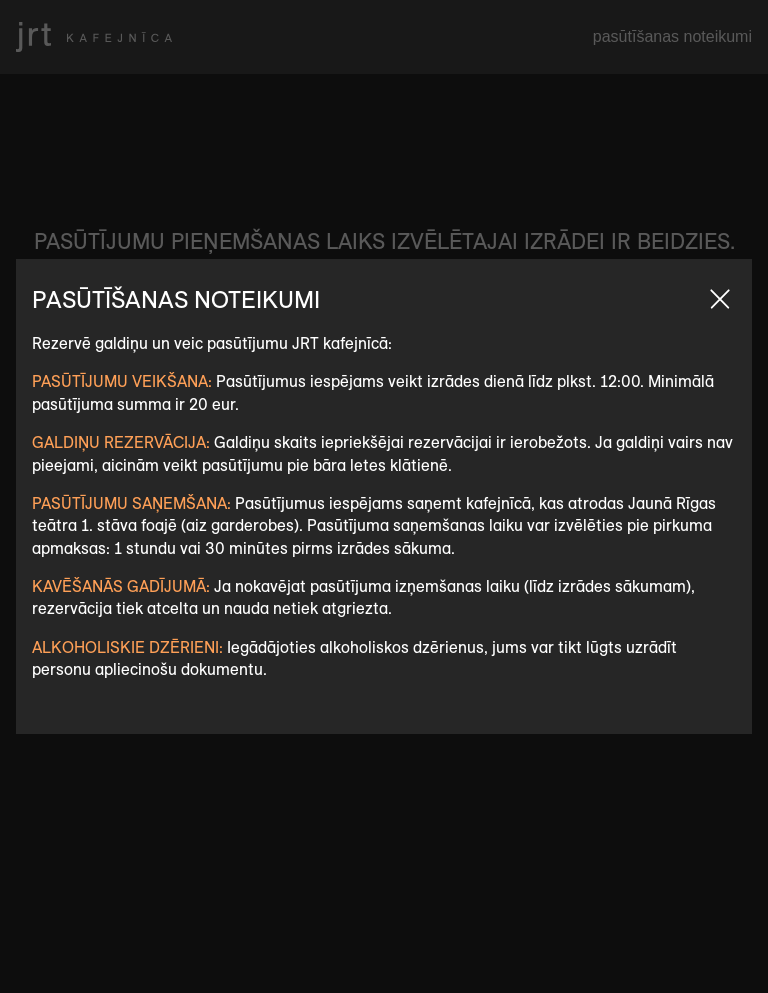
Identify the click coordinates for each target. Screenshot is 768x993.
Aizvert (720, 299)
